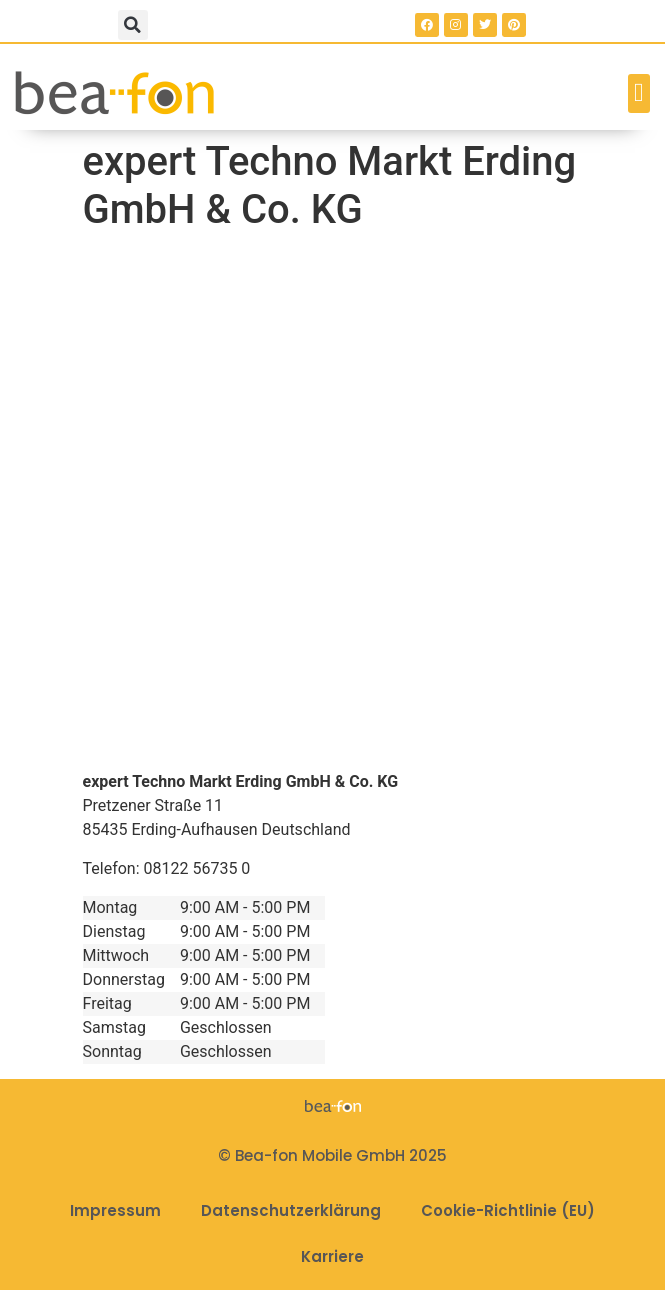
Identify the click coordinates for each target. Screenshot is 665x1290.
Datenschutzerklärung (291, 1210)
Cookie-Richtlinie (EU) (508, 1210)
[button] (133, 25)
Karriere (332, 1256)
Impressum (115, 1210)
